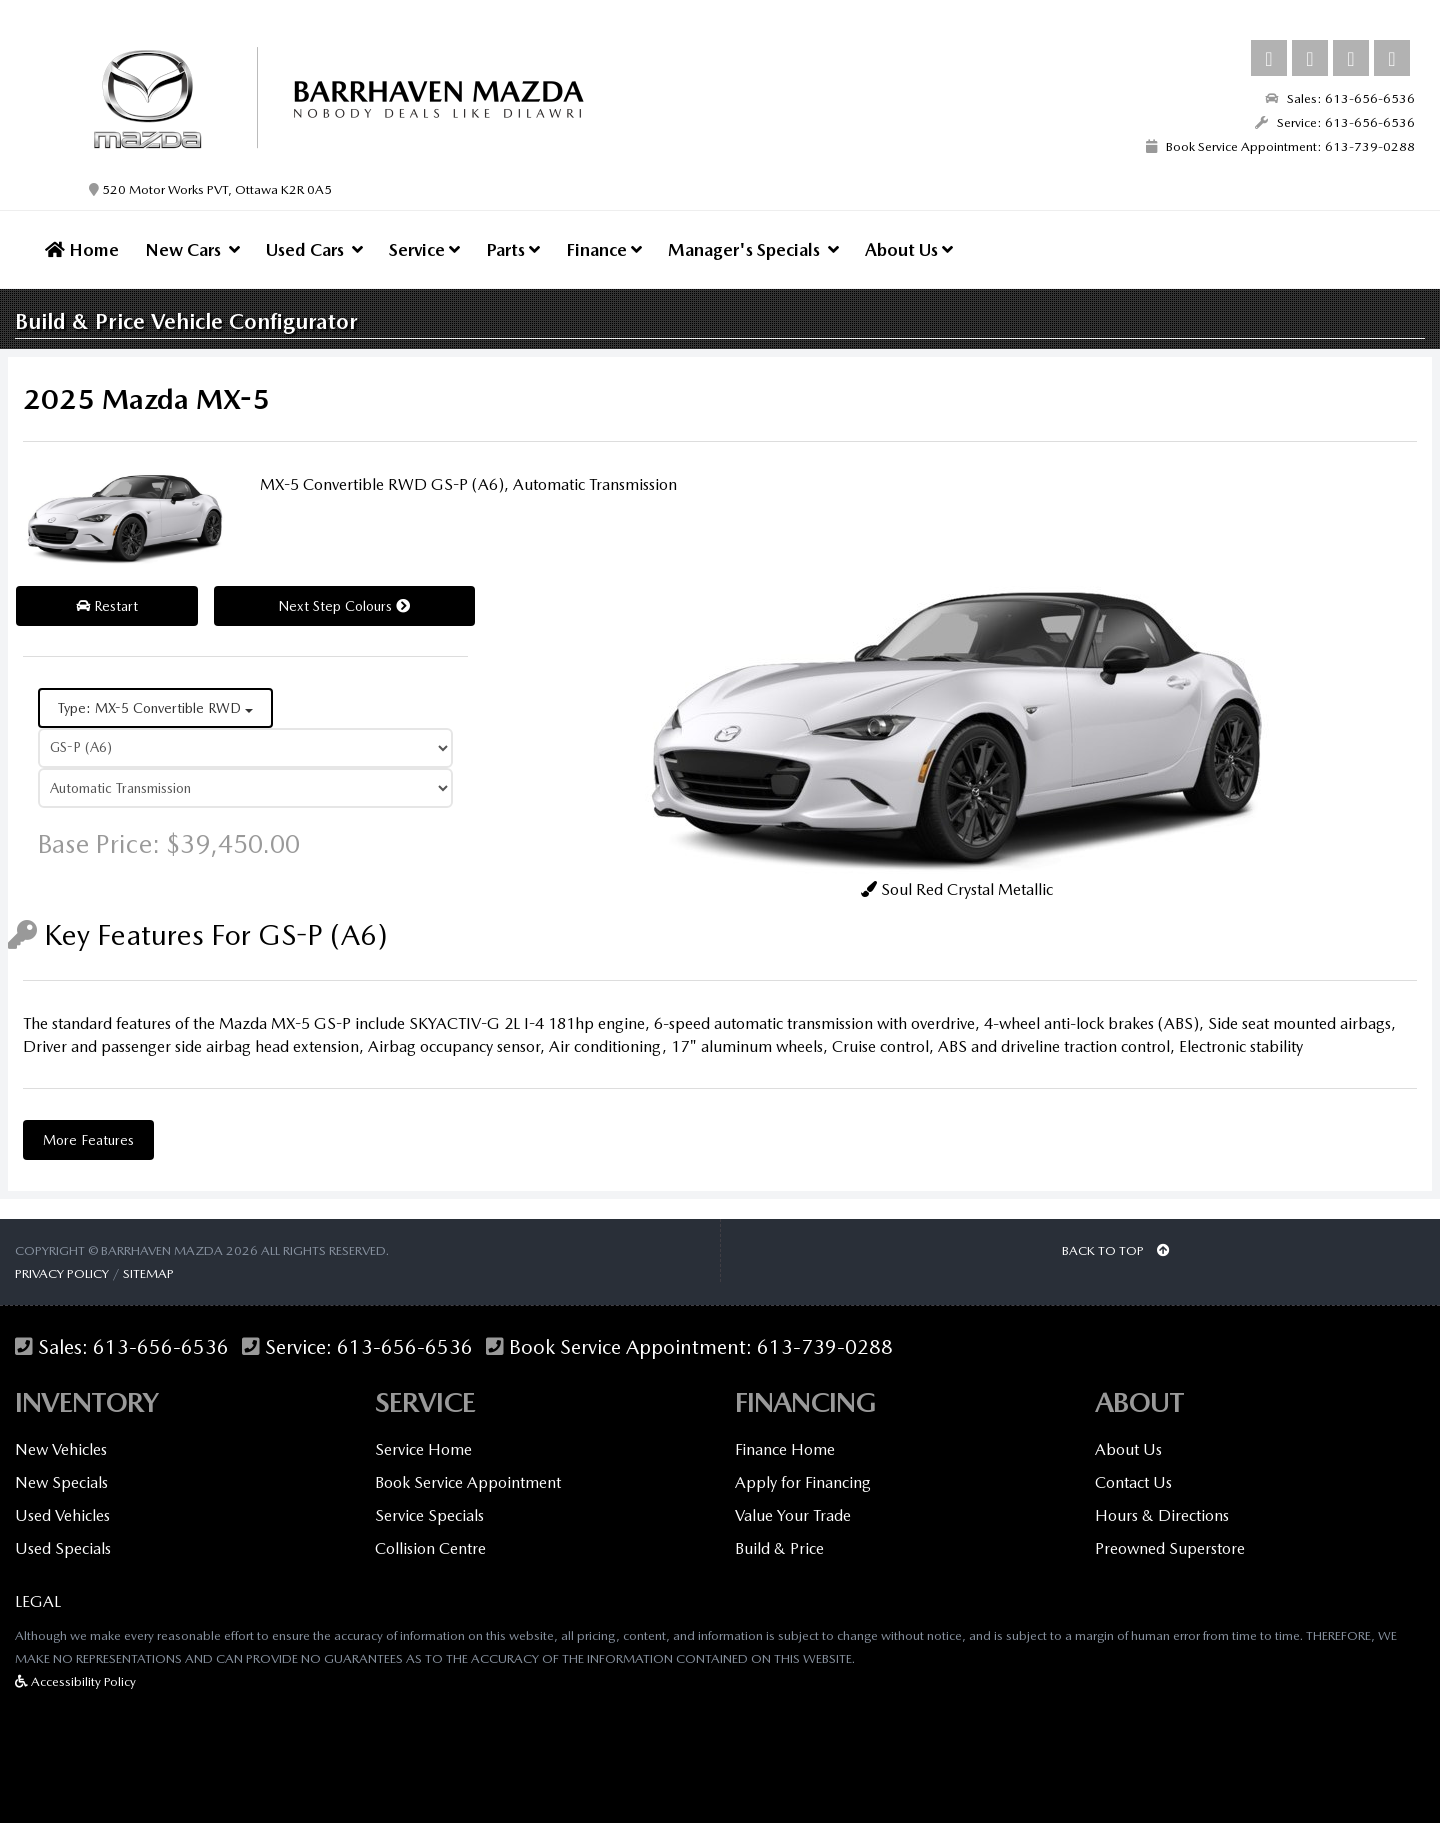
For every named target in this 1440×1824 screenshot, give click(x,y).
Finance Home (785, 1450)
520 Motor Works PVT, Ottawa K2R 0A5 (210, 189)
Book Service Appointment (468, 1483)
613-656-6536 (161, 1348)
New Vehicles (61, 1450)
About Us (909, 249)
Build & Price (779, 1549)
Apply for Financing (803, 1483)
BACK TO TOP (1116, 1251)
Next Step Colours (344, 608)
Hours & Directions (1162, 1516)
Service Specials (429, 1516)
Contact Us (1133, 1483)
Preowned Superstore (1170, 1549)
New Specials (61, 1483)
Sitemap (148, 1274)
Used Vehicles (62, 1516)
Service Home (423, 1450)
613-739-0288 (825, 1348)
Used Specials (63, 1549)
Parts (513, 249)
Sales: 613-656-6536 (1340, 98)
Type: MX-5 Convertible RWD (155, 710)
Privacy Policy (62, 1274)
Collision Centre (430, 1549)
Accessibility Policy (75, 1682)
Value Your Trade (793, 1516)
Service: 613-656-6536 (1335, 122)
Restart (107, 608)
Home (82, 249)
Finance (604, 249)
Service (424, 249)
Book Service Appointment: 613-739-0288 (1280, 146)
